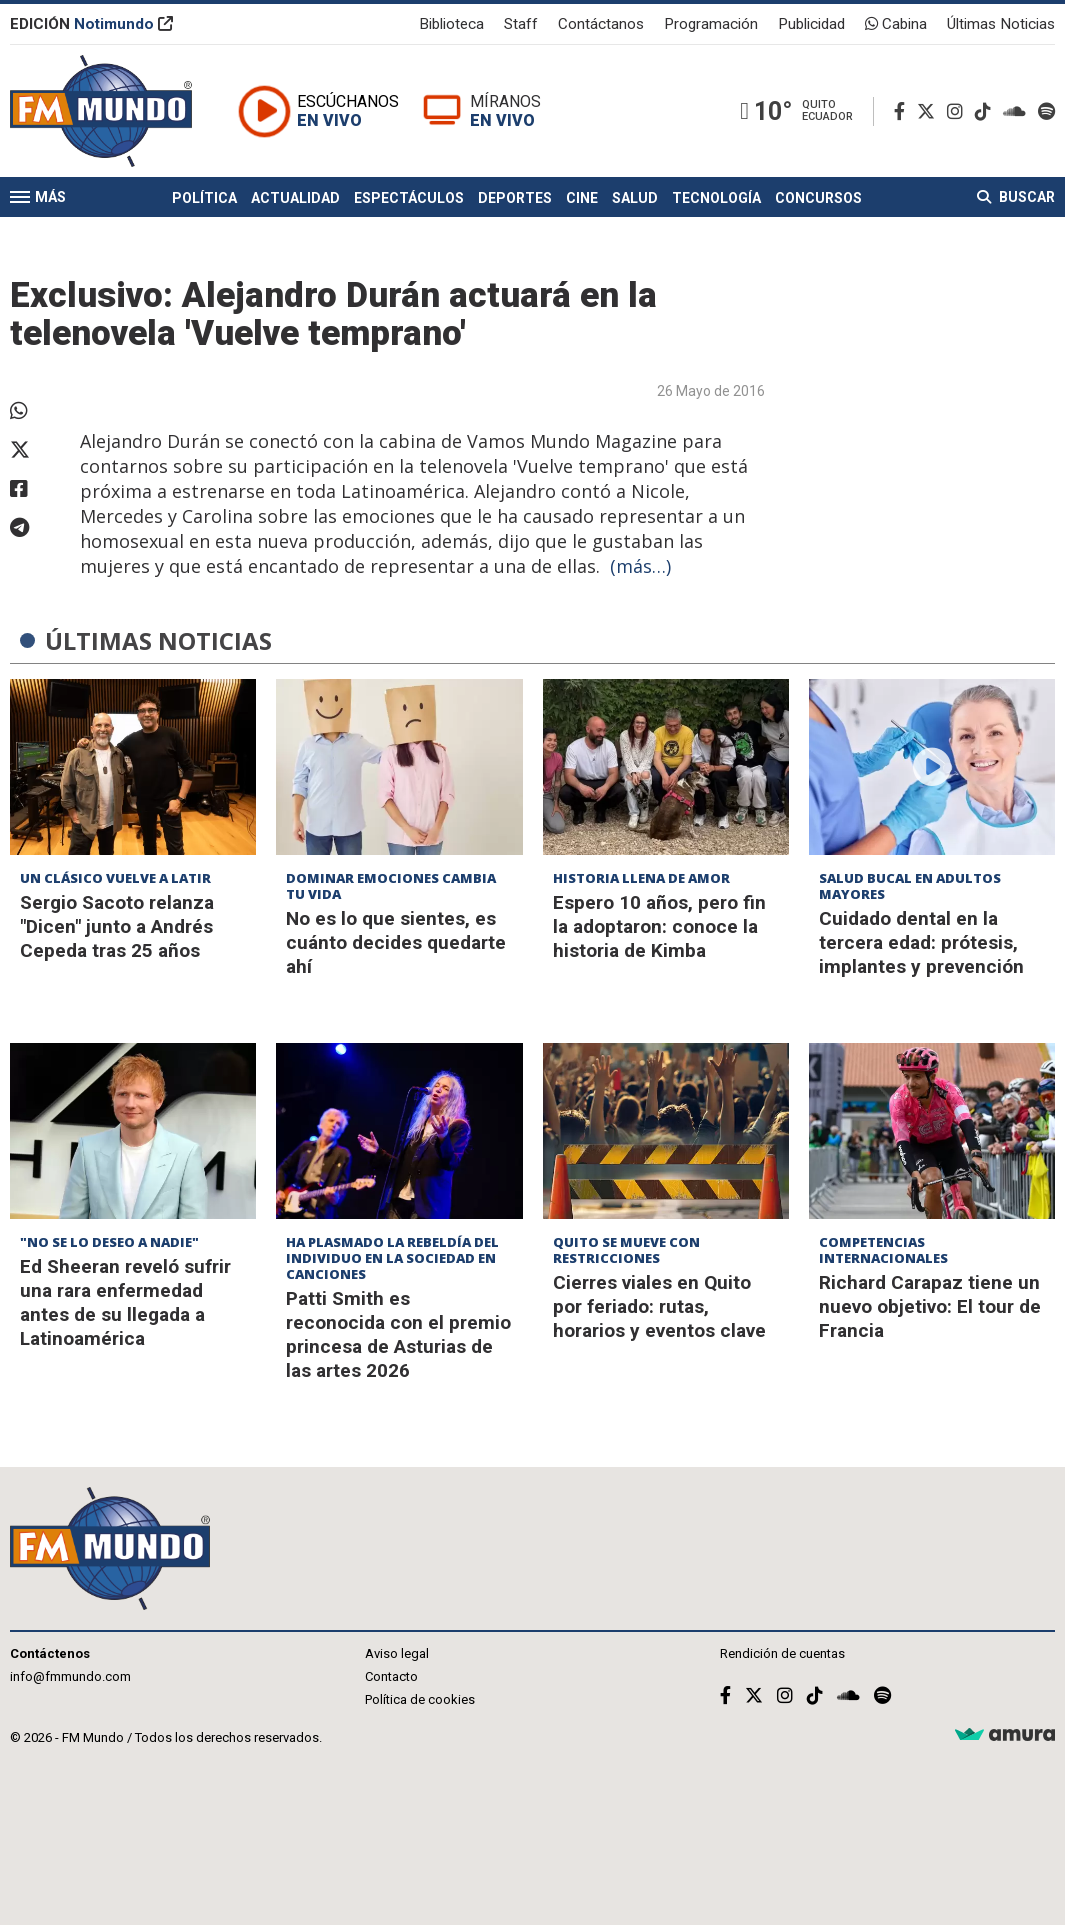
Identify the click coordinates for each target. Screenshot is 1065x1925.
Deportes (515, 198)
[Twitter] (930, 111)
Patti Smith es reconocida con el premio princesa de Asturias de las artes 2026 (398, 1334)
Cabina (896, 24)
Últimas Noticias (1001, 24)
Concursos (818, 198)
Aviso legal (397, 1653)
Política (204, 198)
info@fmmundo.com (70, 1676)
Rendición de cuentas (782, 1653)
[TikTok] (987, 111)
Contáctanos (601, 24)
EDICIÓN (91, 24)
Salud (635, 198)
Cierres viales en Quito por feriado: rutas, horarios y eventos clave (659, 1306)
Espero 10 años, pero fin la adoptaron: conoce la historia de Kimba (659, 926)
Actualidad (295, 198)
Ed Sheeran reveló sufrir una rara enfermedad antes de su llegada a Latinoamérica (125, 1302)
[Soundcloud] (1018, 111)
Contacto (391, 1676)
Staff (521, 24)
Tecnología (716, 198)
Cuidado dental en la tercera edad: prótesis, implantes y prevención (921, 942)
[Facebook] (903, 111)
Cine (582, 198)
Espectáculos (409, 198)
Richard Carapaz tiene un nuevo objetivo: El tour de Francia (930, 1306)
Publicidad (811, 24)
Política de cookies (420, 1699)
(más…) (640, 566)
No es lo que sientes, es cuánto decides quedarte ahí (396, 942)
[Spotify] (1046, 111)
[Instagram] (959, 111)
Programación (711, 24)
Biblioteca (451, 24)
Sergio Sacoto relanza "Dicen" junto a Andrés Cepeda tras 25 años (117, 926)
